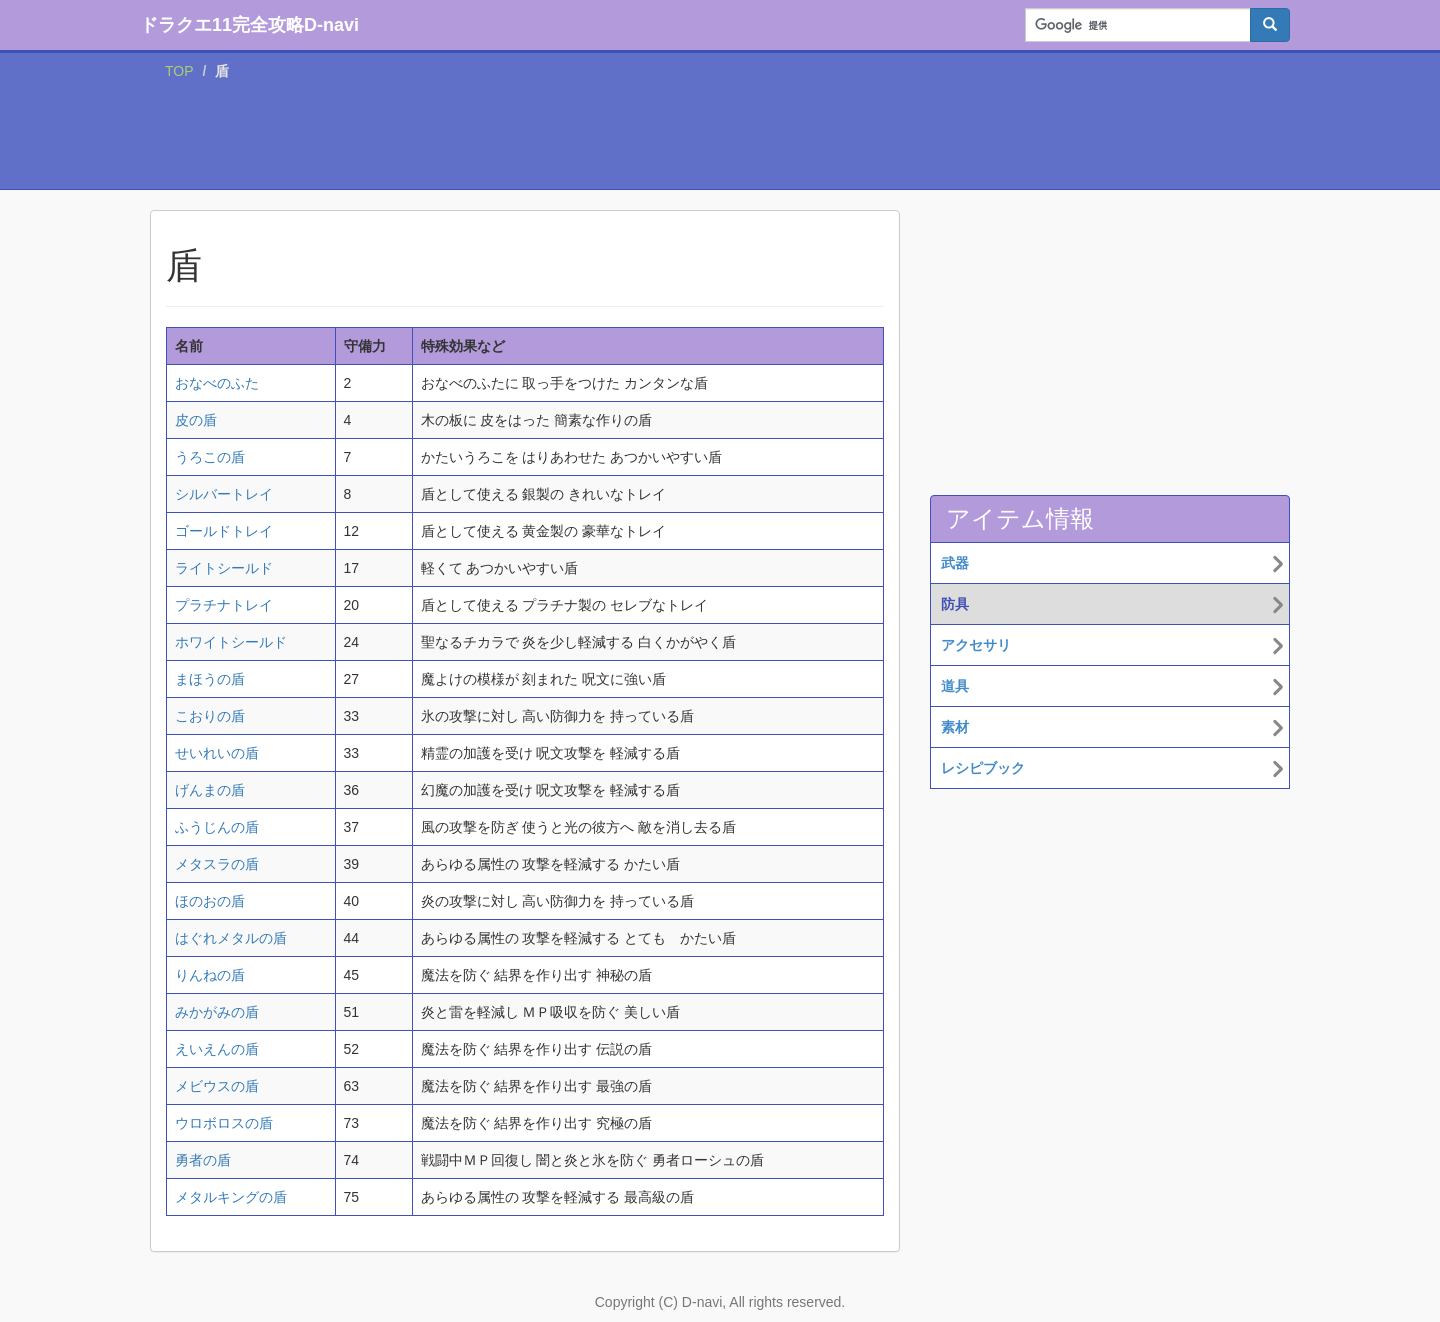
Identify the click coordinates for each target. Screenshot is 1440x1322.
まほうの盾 (210, 679)
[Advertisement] (720, 139)
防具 (955, 604)
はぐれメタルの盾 (231, 938)
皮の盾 (196, 420)
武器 (955, 563)
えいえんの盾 (217, 1049)
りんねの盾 (210, 975)
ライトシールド (224, 568)
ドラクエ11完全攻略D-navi (249, 25)
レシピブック (983, 768)
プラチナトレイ (224, 605)
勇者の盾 (203, 1160)
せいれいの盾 (217, 753)
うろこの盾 (210, 457)
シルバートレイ (224, 494)
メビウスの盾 (217, 1086)
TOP (179, 71)
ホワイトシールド (231, 642)
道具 (955, 686)
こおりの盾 (210, 716)
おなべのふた (217, 383)
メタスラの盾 (217, 864)
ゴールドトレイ (224, 531)
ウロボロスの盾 (224, 1123)
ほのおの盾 (210, 901)
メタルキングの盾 (231, 1197)
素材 (955, 727)
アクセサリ (976, 645)
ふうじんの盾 (217, 827)
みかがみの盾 (217, 1012)
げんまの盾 (210, 790)
